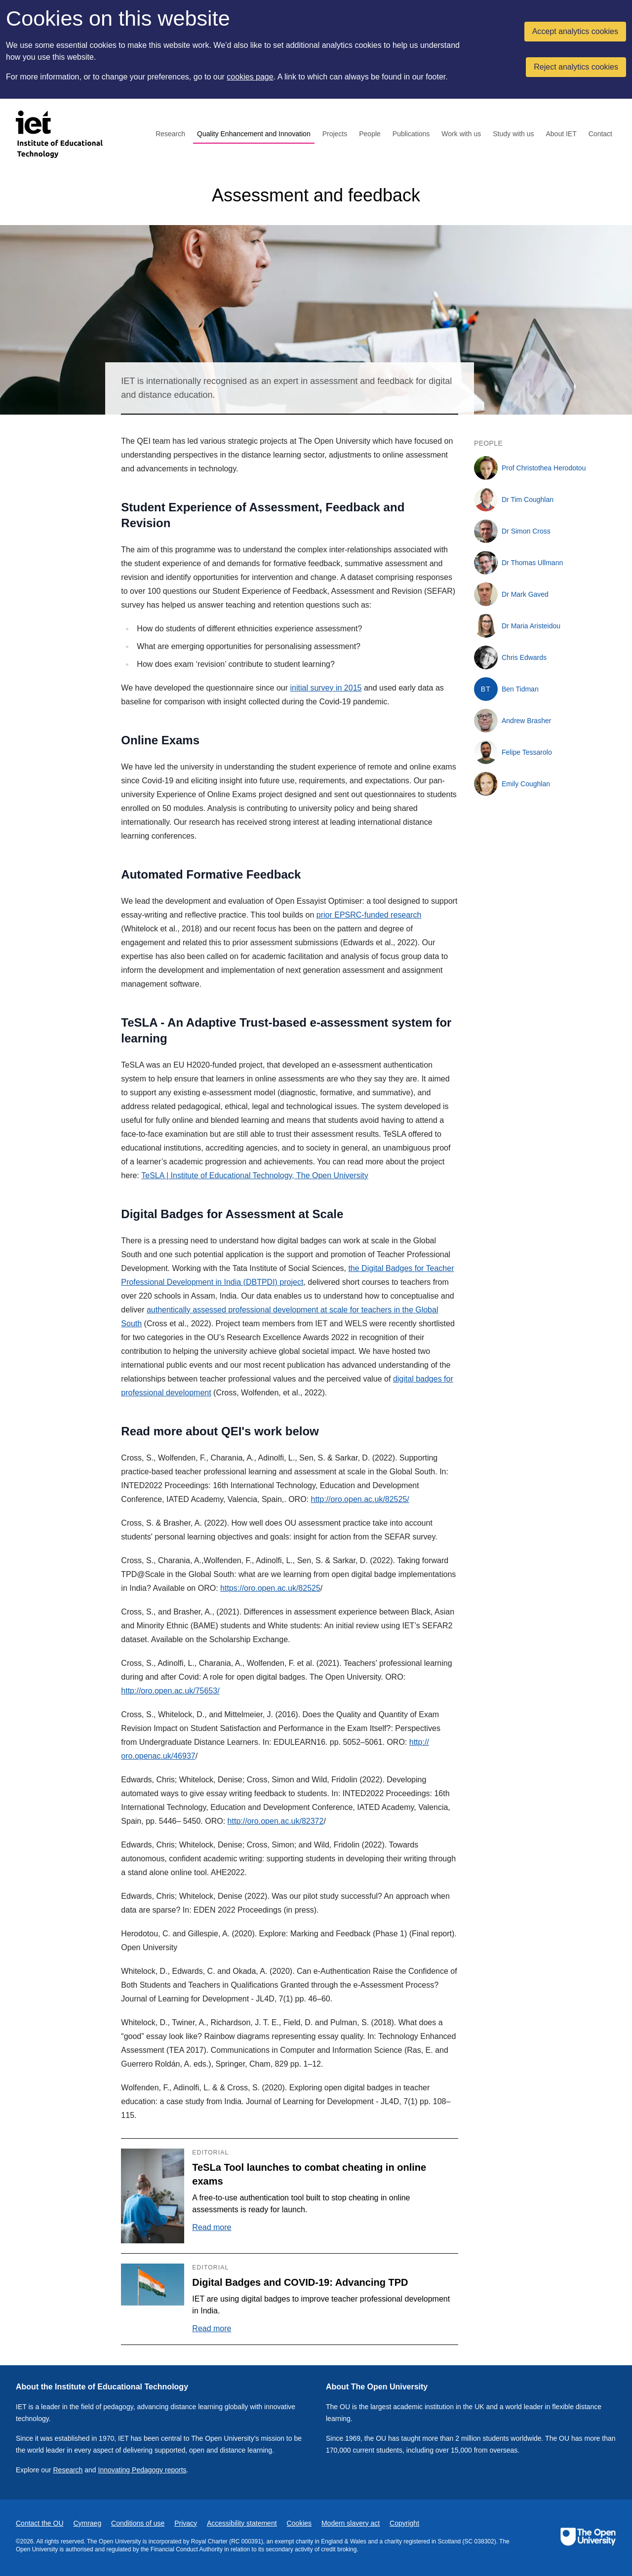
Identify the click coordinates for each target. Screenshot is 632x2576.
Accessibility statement (242, 2523)
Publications (411, 134)
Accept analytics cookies (575, 31)
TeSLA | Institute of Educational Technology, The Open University (254, 1175)
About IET (561, 134)
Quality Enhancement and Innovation (254, 134)
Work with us (461, 134)
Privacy (185, 2523)
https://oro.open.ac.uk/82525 (270, 1588)
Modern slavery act (350, 2523)
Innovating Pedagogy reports (142, 2470)
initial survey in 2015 (325, 688)
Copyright (404, 2523)
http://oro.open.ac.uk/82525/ (360, 1499)
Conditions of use (137, 2523)
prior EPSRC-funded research (369, 915)
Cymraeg (87, 2523)
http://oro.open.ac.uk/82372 (276, 1821)
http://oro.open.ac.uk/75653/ (170, 1691)
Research (170, 134)
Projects (335, 134)
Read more (211, 2227)
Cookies (299, 2523)
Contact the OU (40, 2523)
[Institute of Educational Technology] (65, 134)
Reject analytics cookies (576, 67)
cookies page (250, 77)
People (370, 134)
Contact (600, 134)
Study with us (513, 134)
